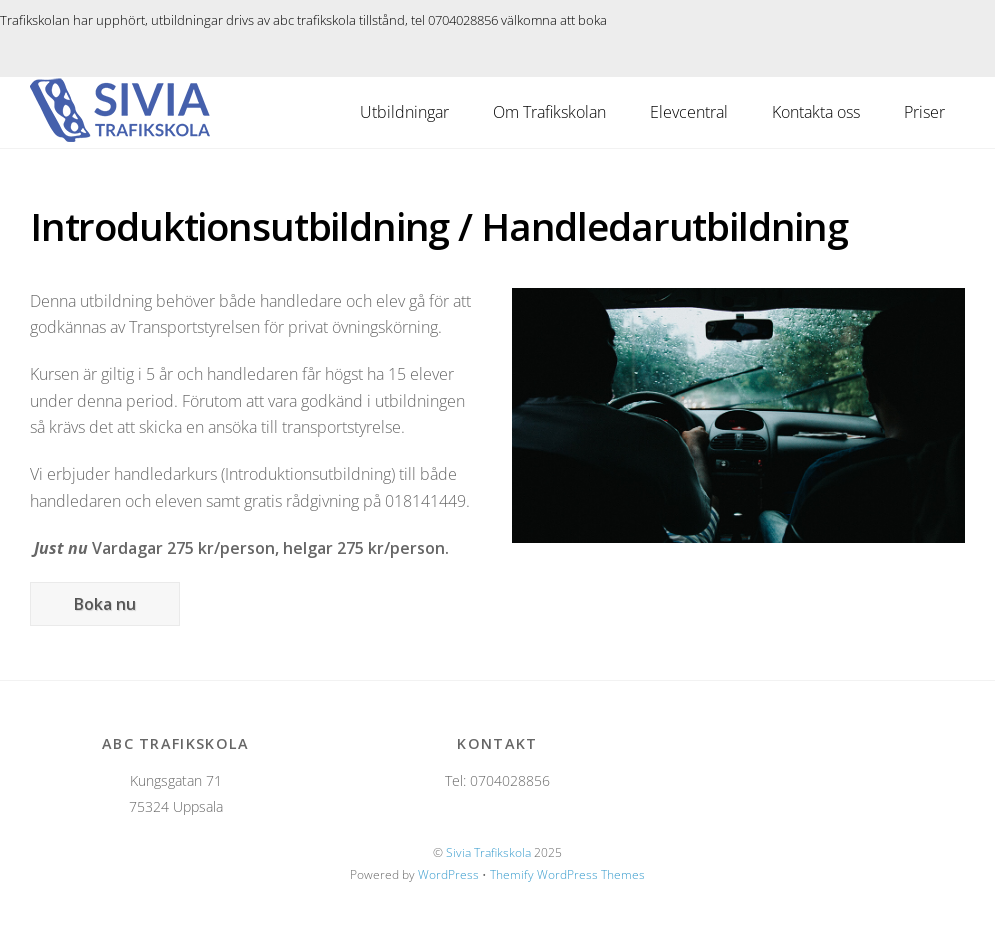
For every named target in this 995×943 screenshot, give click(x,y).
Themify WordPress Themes (567, 874)
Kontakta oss (816, 112)
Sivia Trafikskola (488, 852)
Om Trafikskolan (549, 112)
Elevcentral (689, 112)
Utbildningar (404, 112)
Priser (924, 112)
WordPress (448, 874)
